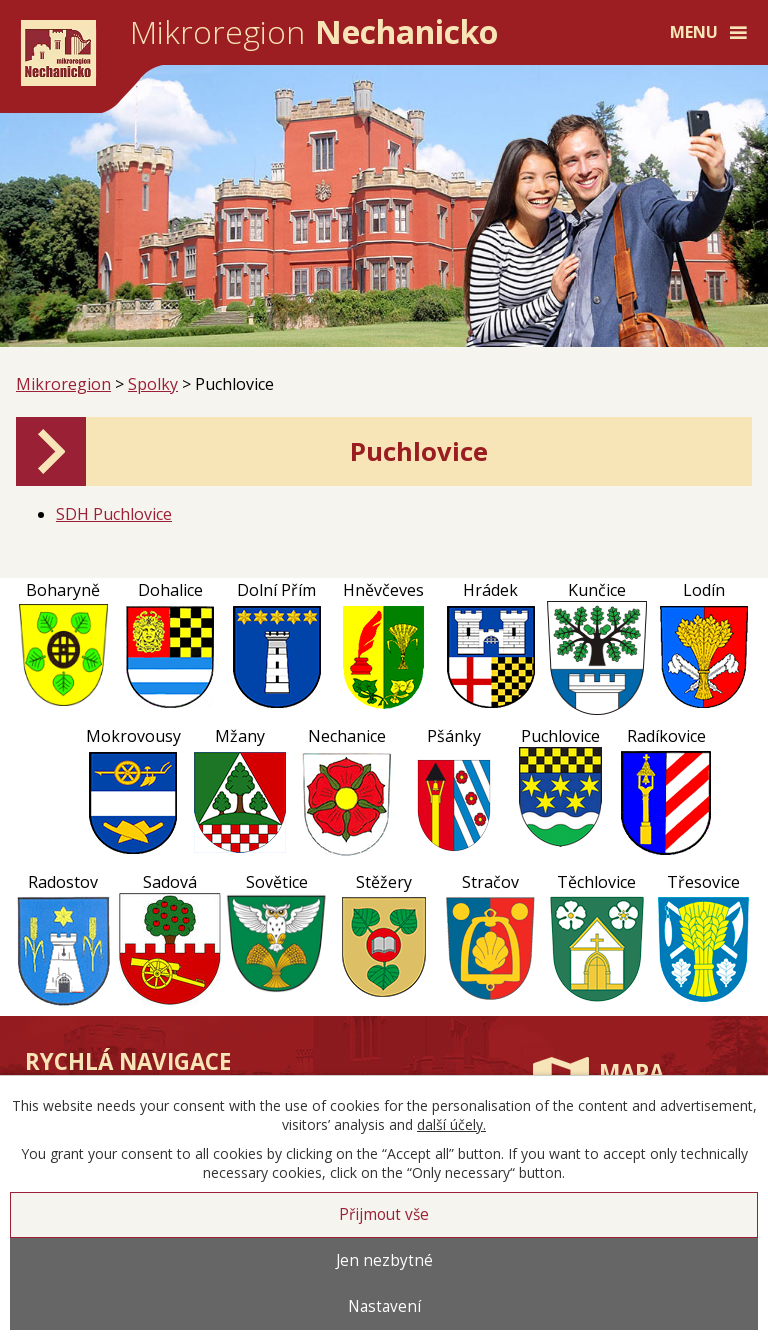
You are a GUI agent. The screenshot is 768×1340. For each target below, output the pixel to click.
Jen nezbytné (384, 1260)
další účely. (451, 1124)
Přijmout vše (384, 1214)
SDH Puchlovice (114, 514)
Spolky (153, 384)
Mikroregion (63, 384)
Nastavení (384, 1306)
